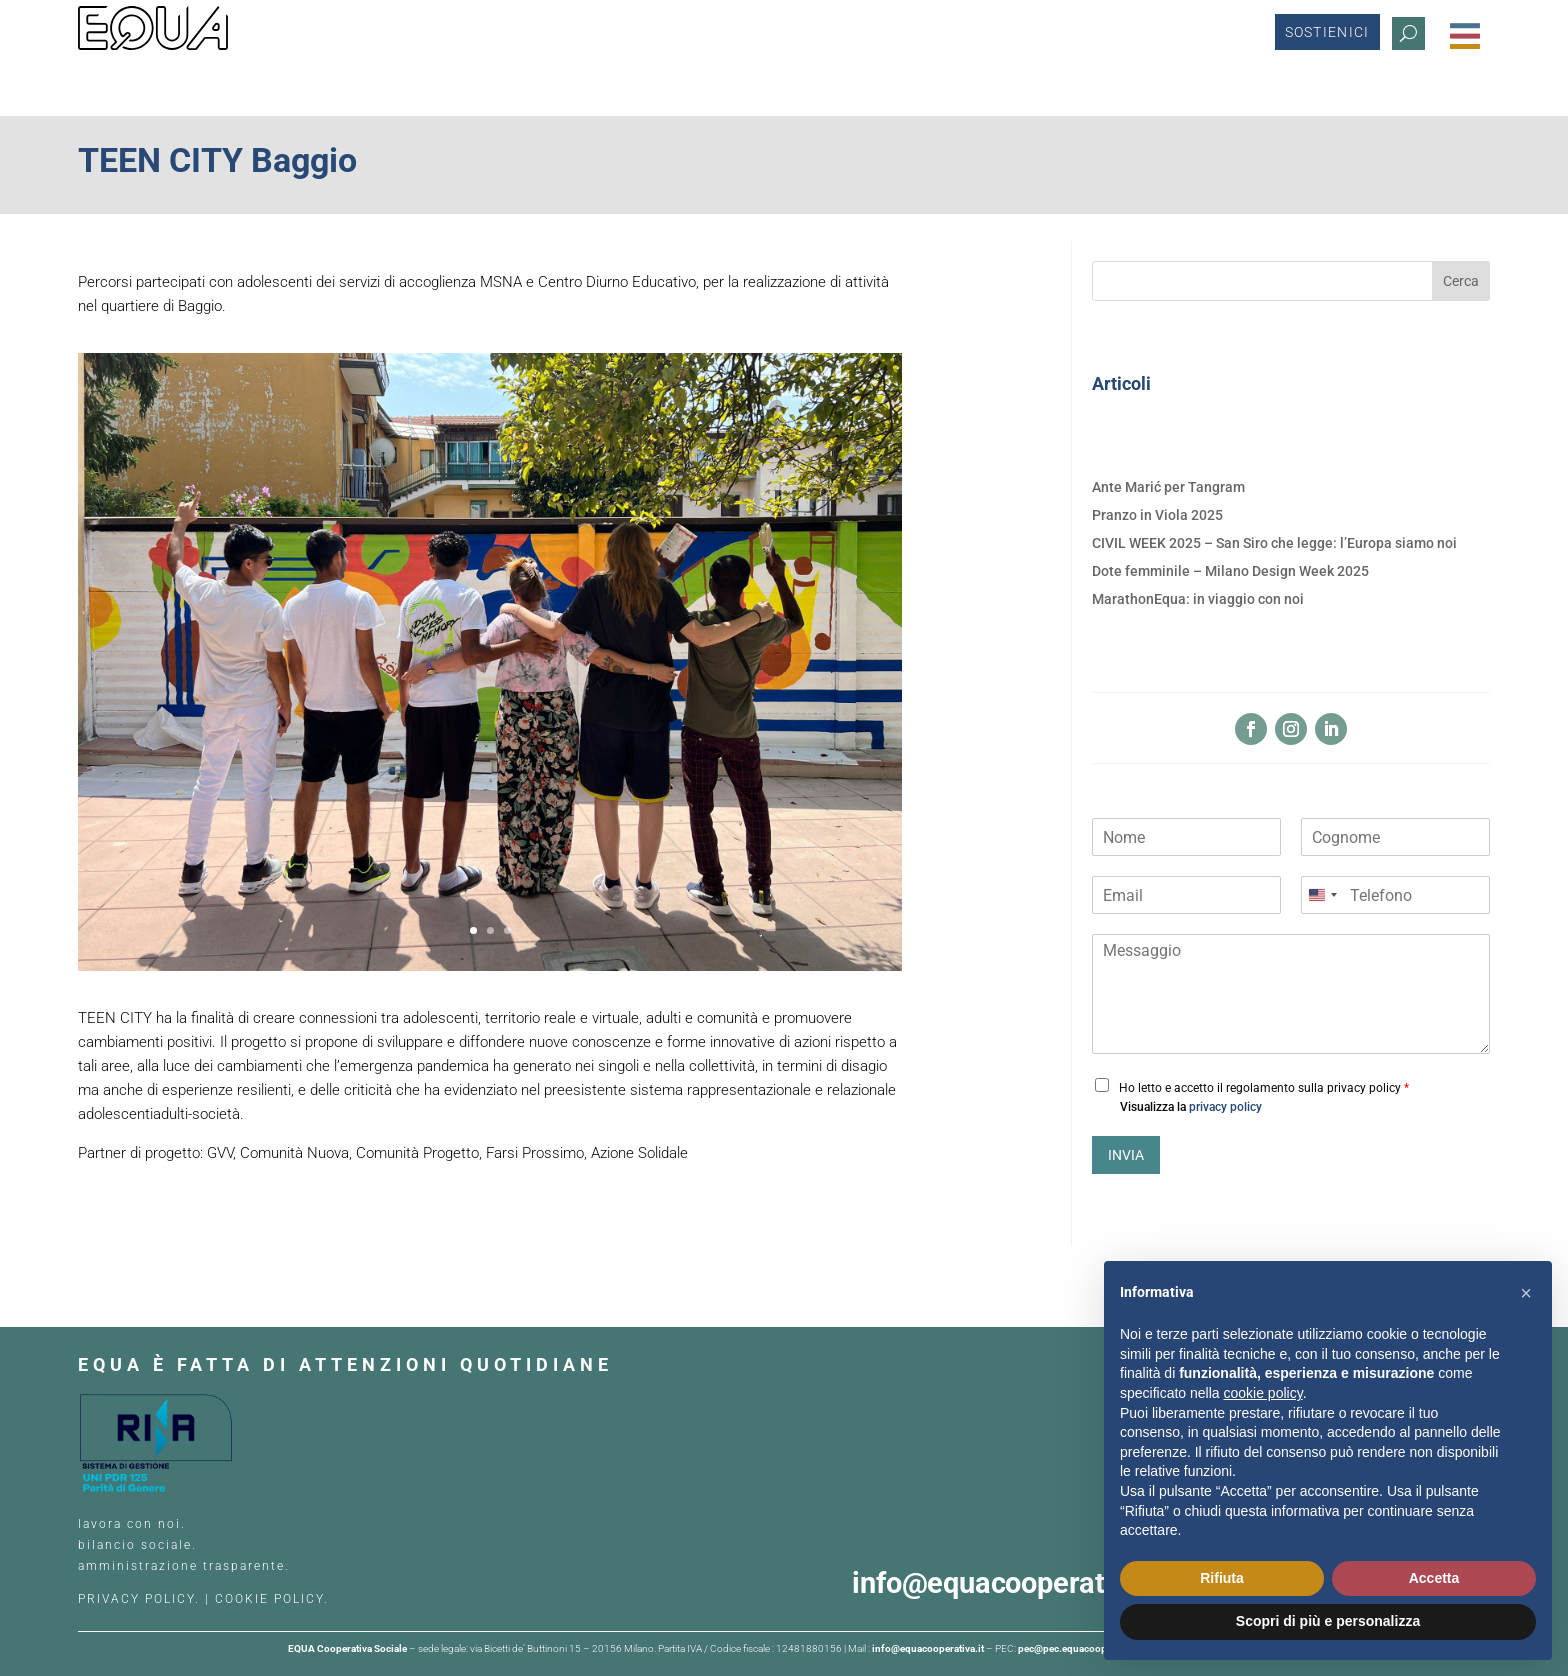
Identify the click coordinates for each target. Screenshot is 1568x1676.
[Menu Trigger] (1465, 36)
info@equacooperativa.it (1017, 1583)
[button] (1526, 1293)
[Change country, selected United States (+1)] (1322, 895)
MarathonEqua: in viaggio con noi (1198, 599)
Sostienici (1327, 36)
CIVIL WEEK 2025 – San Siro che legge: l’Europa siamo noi (1274, 543)
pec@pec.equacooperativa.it (1082, 1648)
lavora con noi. (134, 1524)
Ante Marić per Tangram (1168, 487)
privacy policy (1225, 1107)
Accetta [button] (1434, 1578)
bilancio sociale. (137, 1545)
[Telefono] (1395, 895)
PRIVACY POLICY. (139, 1599)
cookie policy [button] (1263, 1393)
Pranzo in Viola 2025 (1157, 515)
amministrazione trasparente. (184, 1566)
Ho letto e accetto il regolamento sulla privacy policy (1264, 1088)
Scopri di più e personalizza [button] (1328, 1621)
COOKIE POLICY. (272, 1599)
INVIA (1126, 1155)
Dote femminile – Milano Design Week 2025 (1230, 571)
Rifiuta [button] (1222, 1578)
